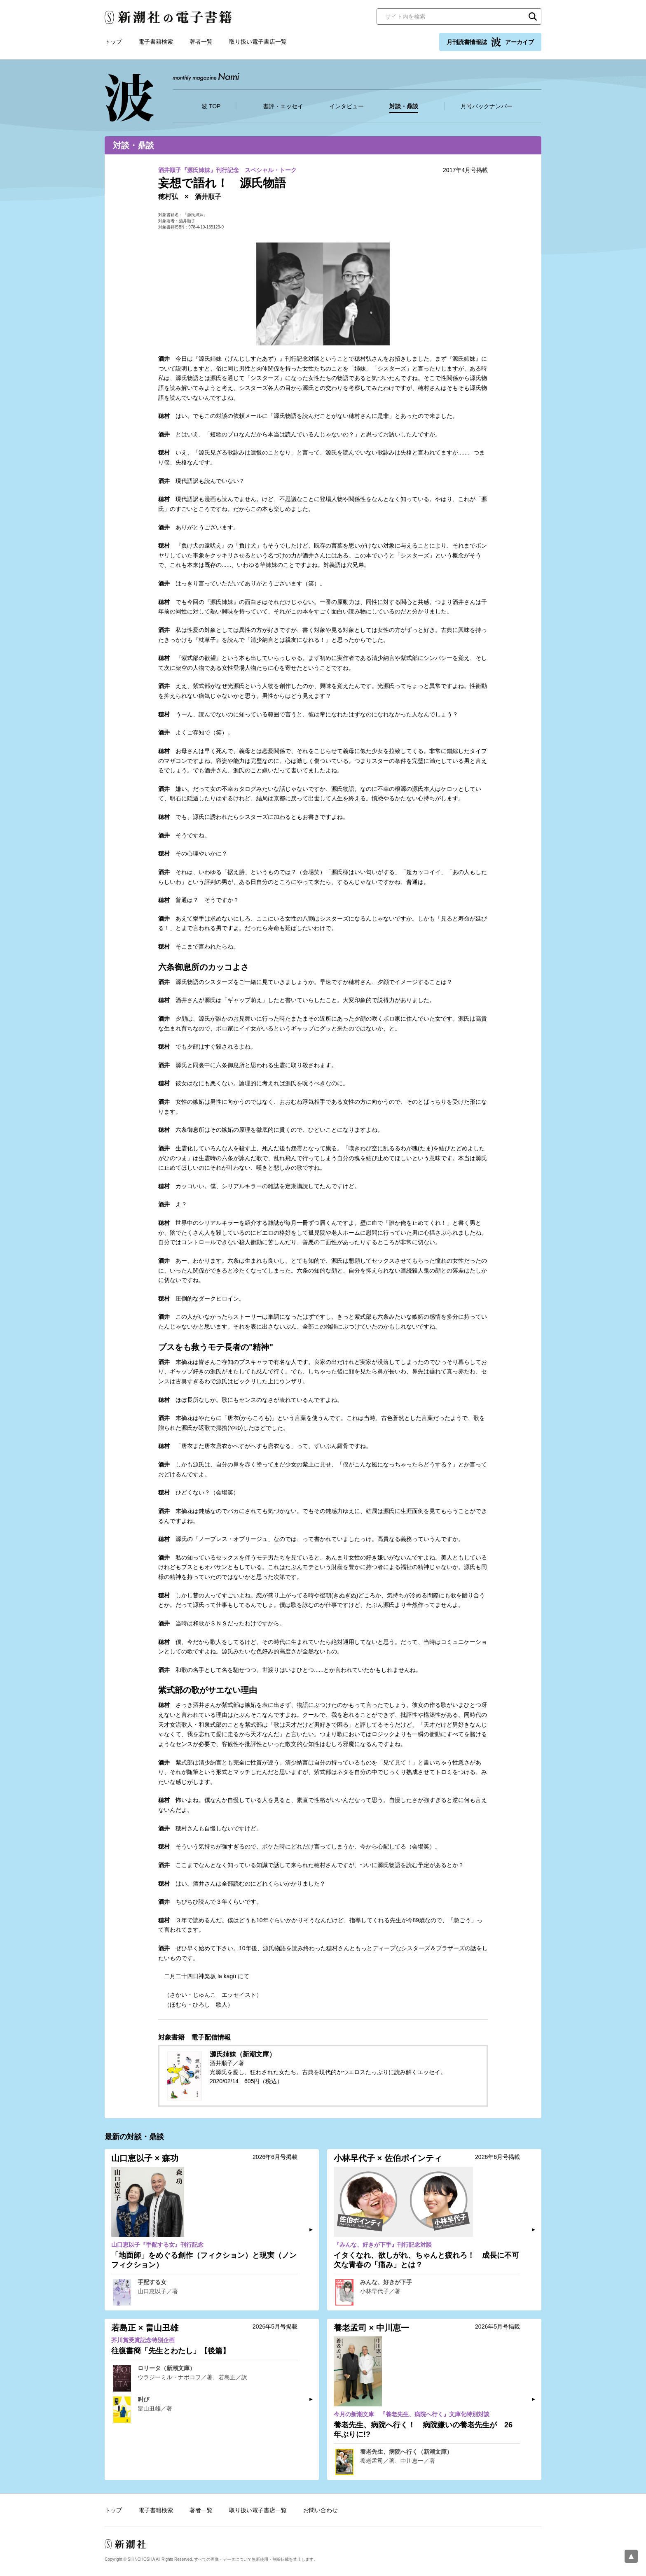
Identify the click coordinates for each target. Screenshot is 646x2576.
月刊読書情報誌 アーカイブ (490, 42)
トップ (113, 41)
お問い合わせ (320, 2510)
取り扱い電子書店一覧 (258, 41)
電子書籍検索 (155, 41)
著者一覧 (201, 41)
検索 (533, 16)
